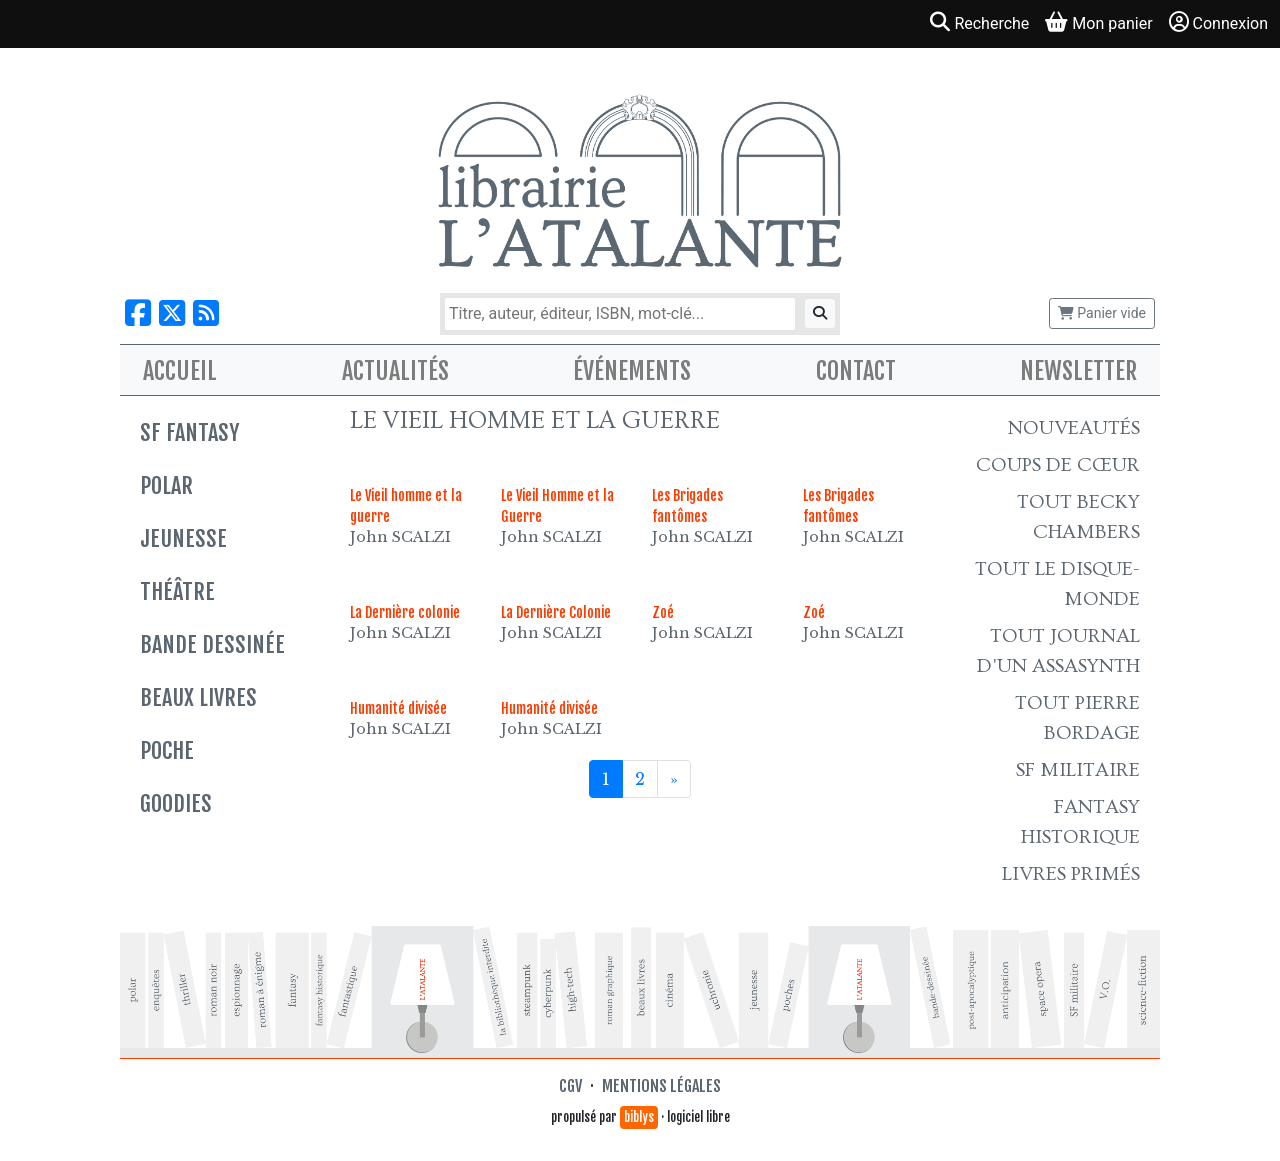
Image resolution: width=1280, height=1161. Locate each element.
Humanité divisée (398, 708)
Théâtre (177, 591)
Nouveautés (1074, 428)
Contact (856, 371)
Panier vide (1102, 313)
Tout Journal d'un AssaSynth (1058, 651)
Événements (632, 371)
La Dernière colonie (405, 612)
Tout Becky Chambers (1078, 517)
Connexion (1218, 22)
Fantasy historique (1080, 822)
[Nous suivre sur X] (172, 313)
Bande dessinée (212, 644)
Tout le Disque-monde (1057, 584)
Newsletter (1078, 371)
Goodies (176, 803)
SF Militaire (1078, 770)
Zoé (663, 612)
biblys (639, 1117)
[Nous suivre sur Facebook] (138, 313)
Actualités (395, 371)
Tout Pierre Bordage (1077, 718)
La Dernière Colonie (556, 612)
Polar (166, 485)
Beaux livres (198, 697)
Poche (167, 750)
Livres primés (1071, 874)
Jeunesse (183, 538)
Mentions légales (661, 1086)
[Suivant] (674, 779)
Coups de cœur (1058, 465)
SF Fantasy (189, 432)
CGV (570, 1086)
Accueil (180, 371)
